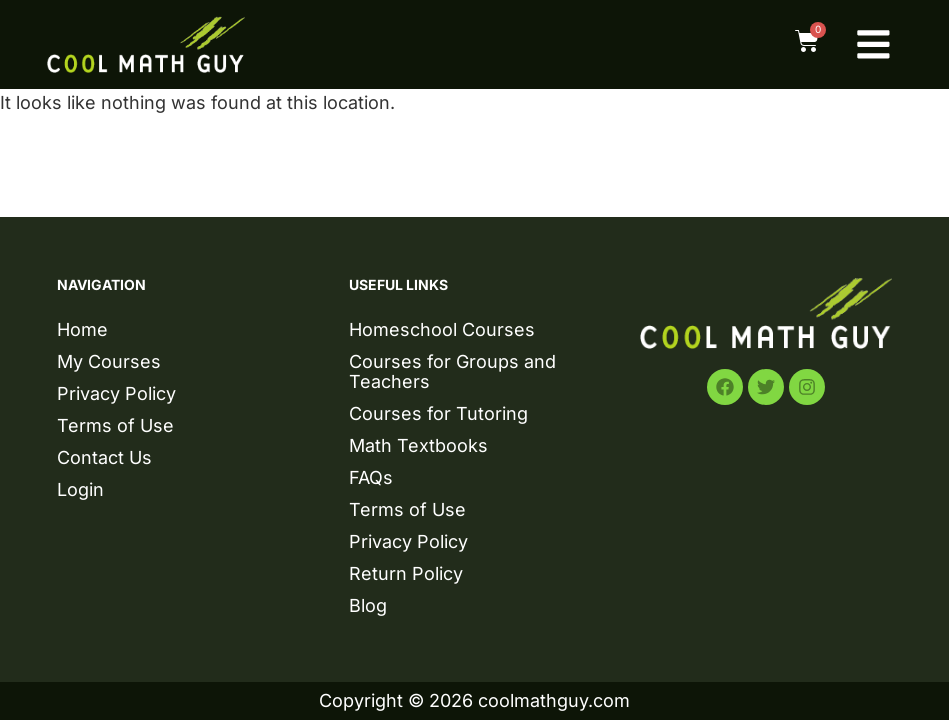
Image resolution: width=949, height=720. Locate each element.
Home (82, 329)
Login (80, 489)
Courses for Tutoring (438, 413)
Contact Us (104, 457)
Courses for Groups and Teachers (452, 371)
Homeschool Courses (442, 329)
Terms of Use (115, 425)
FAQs (371, 477)
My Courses (109, 361)
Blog (368, 605)
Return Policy (406, 573)
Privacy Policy (116, 393)
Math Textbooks (418, 445)
